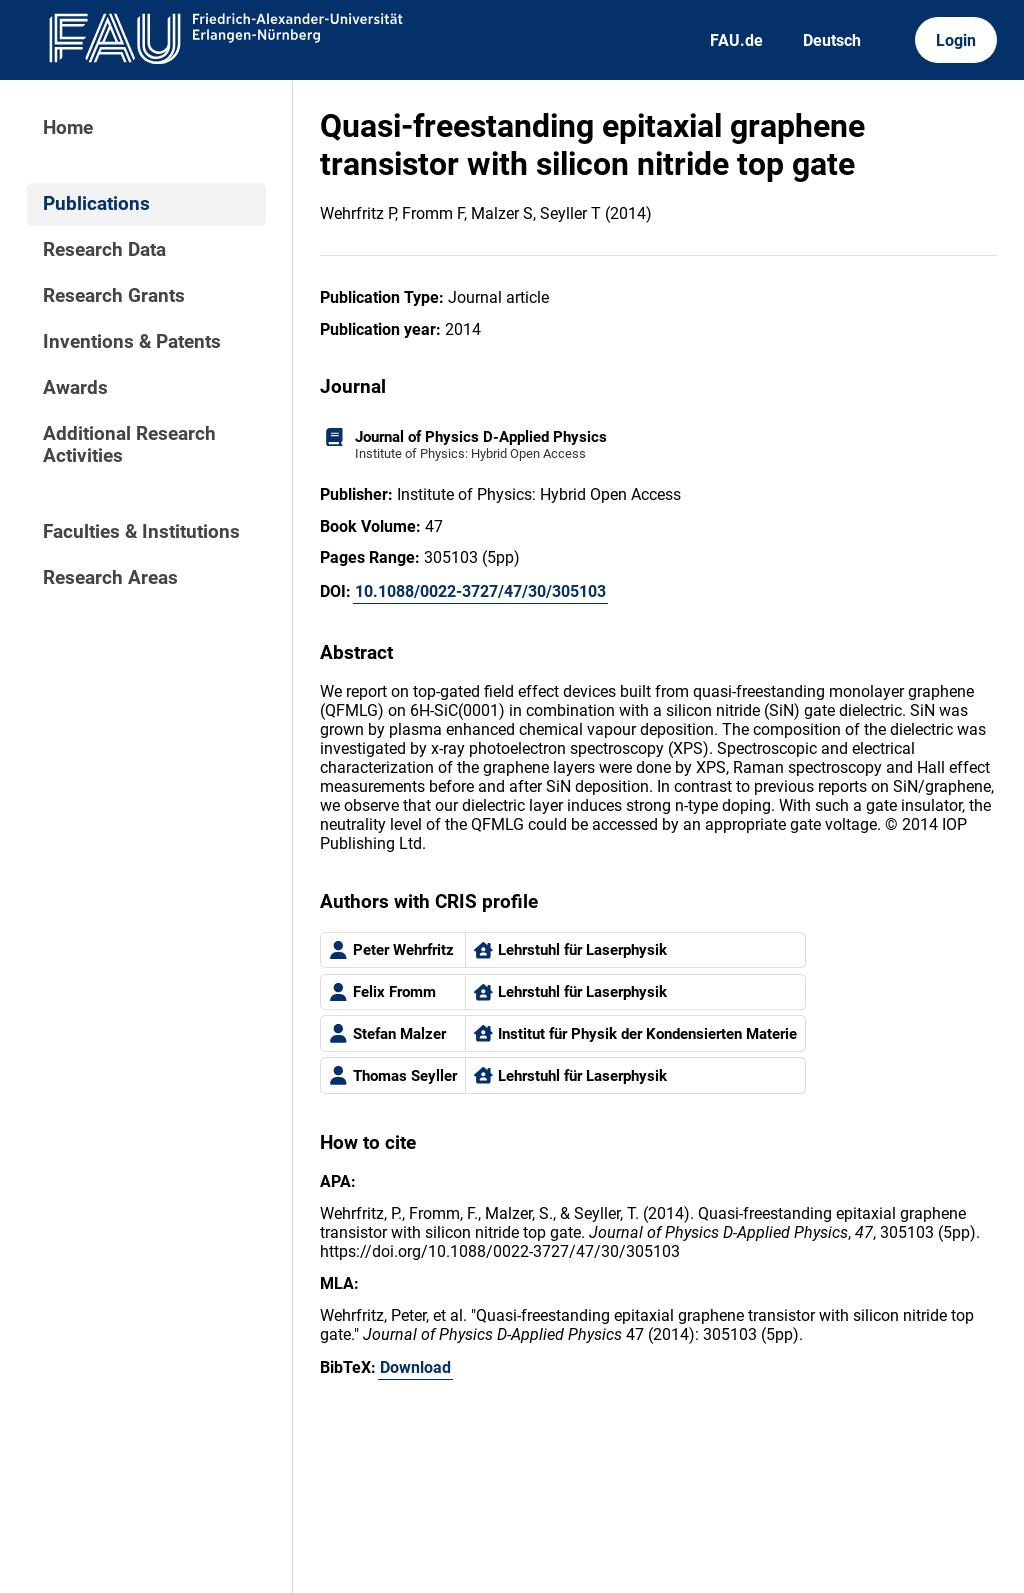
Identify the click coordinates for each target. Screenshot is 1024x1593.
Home (68, 128)
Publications (96, 204)
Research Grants (114, 296)
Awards (75, 388)
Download (415, 1367)
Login (956, 40)
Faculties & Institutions (141, 532)
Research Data (104, 250)
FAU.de (736, 40)
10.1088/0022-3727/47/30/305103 (480, 591)
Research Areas (110, 578)
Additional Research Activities (129, 445)
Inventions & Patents (132, 342)
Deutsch (832, 40)
